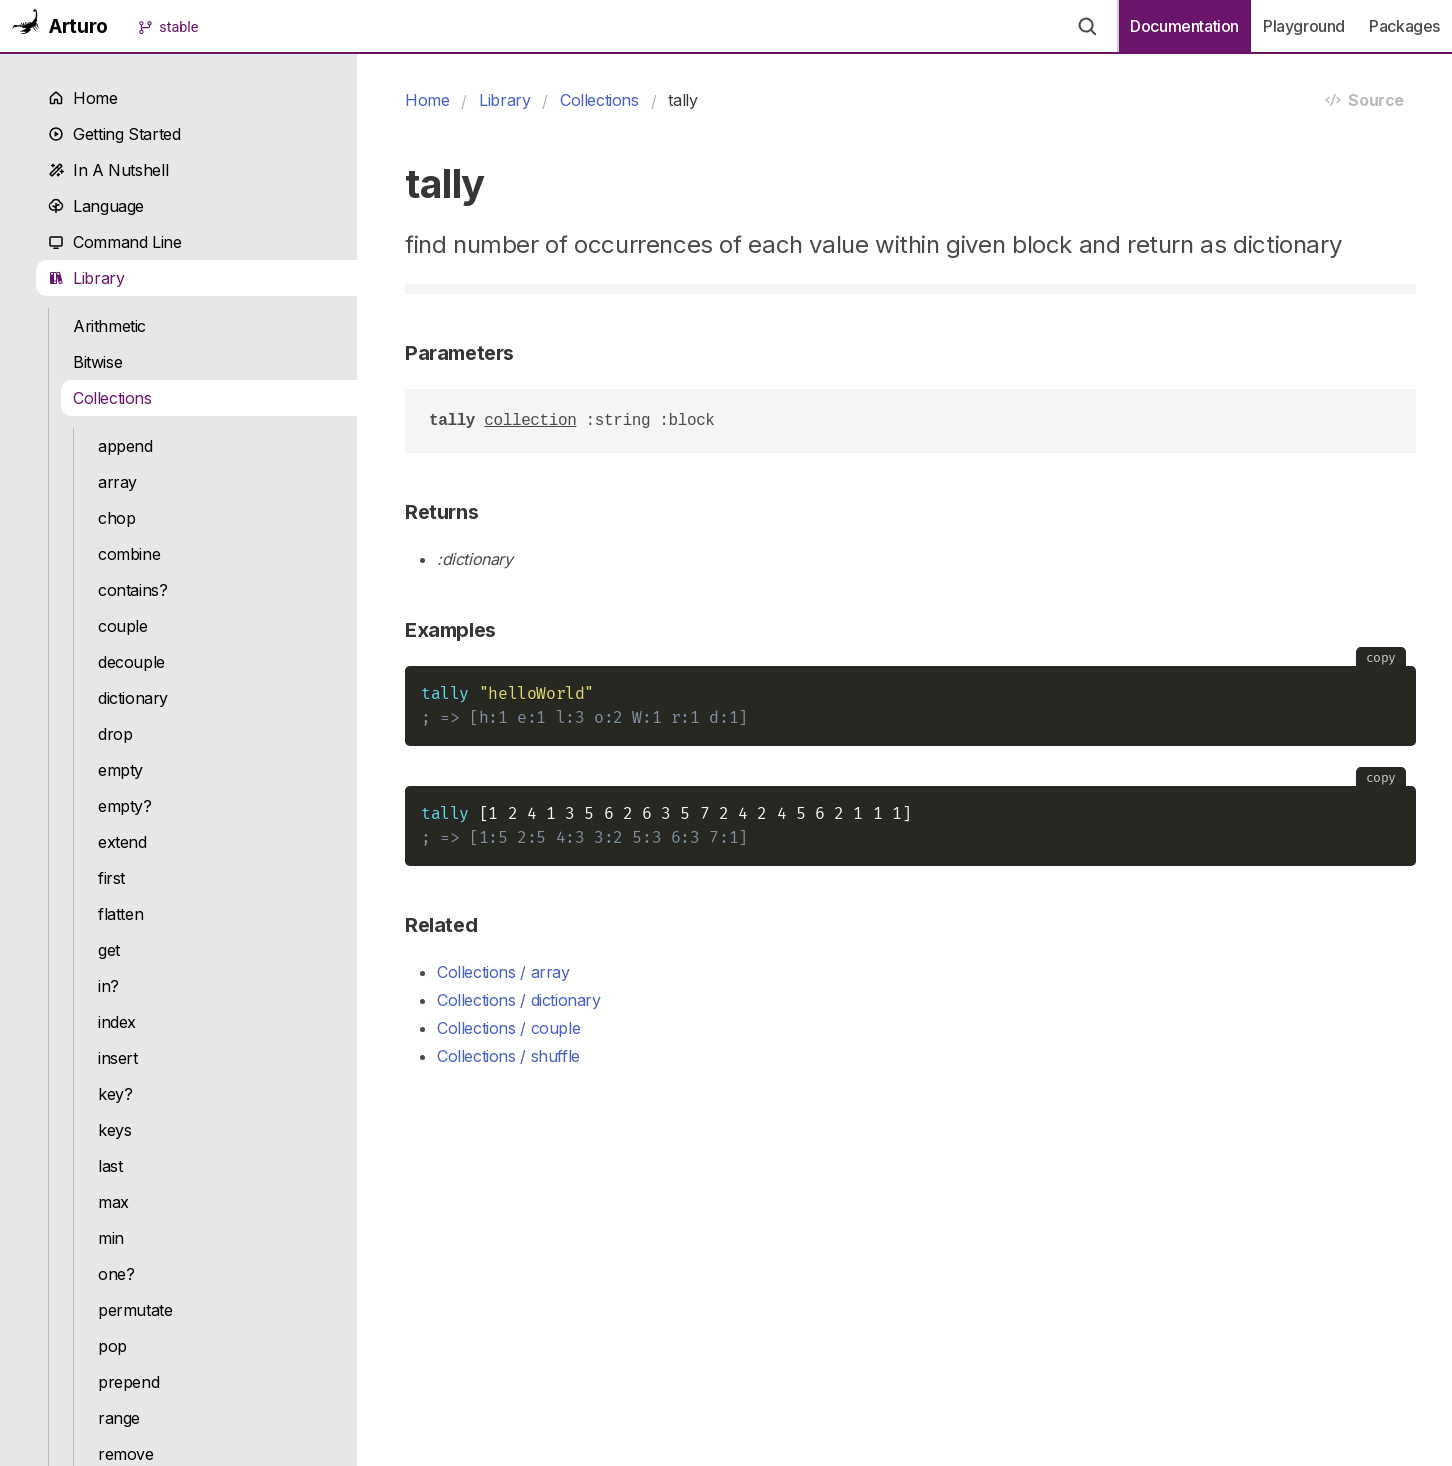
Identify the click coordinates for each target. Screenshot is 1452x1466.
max (113, 1202)
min (111, 1238)
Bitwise (97, 362)
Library (86, 278)
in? (108, 986)
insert (118, 1058)
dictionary (133, 698)
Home (83, 98)
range (119, 1418)
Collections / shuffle (508, 1056)
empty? (125, 806)
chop (116, 518)
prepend (128, 1382)
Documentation (1184, 26)
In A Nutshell (108, 170)
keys (114, 1130)
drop (115, 734)
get (109, 950)
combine (129, 554)
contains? (133, 590)
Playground (1304, 26)
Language (96, 206)
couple (123, 626)
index (117, 1022)
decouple (131, 662)
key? (115, 1094)
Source (1364, 100)
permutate (135, 1310)
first (111, 878)
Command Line (115, 242)
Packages (1404, 26)
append (125, 446)
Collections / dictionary (519, 1000)
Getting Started (114, 134)
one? (116, 1274)
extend (122, 842)
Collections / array (503, 972)
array (117, 482)
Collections (112, 398)
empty (120, 770)
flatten (120, 914)
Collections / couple (508, 1028)
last (110, 1166)
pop (112, 1346)
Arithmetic (109, 326)
